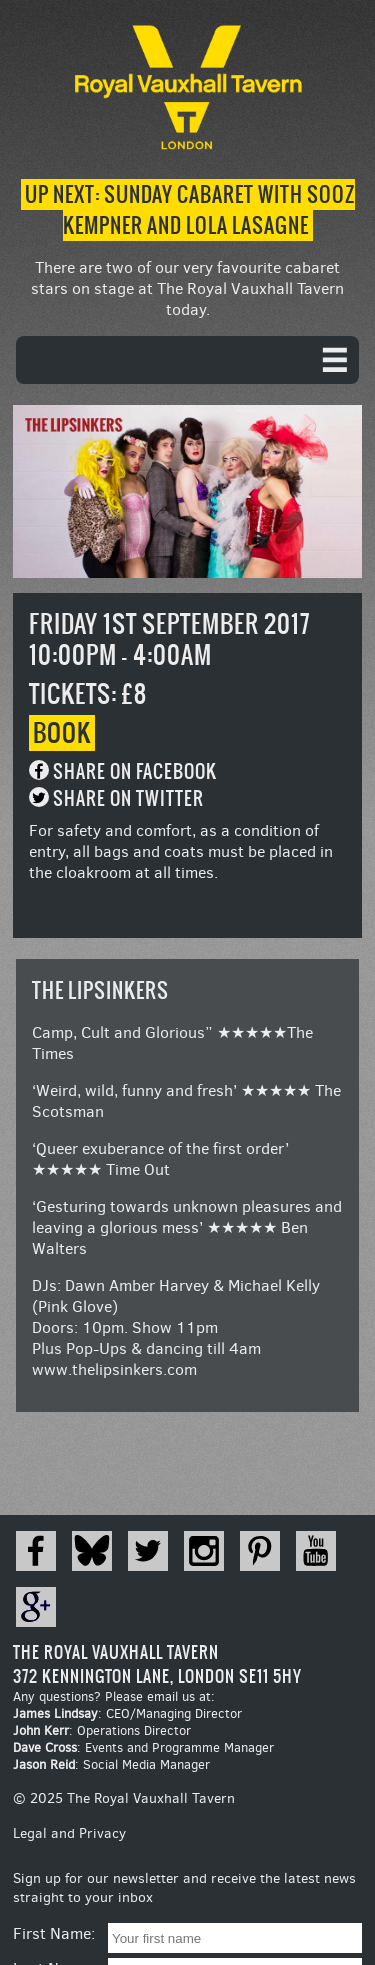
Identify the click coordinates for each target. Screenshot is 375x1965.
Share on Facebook (135, 771)
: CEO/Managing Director (127, 1713)
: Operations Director (102, 1730)
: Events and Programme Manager (143, 1747)
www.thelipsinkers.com (114, 1369)
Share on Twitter (128, 798)
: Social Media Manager (111, 1764)
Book (62, 733)
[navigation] (187, 360)
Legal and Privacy (69, 1833)
